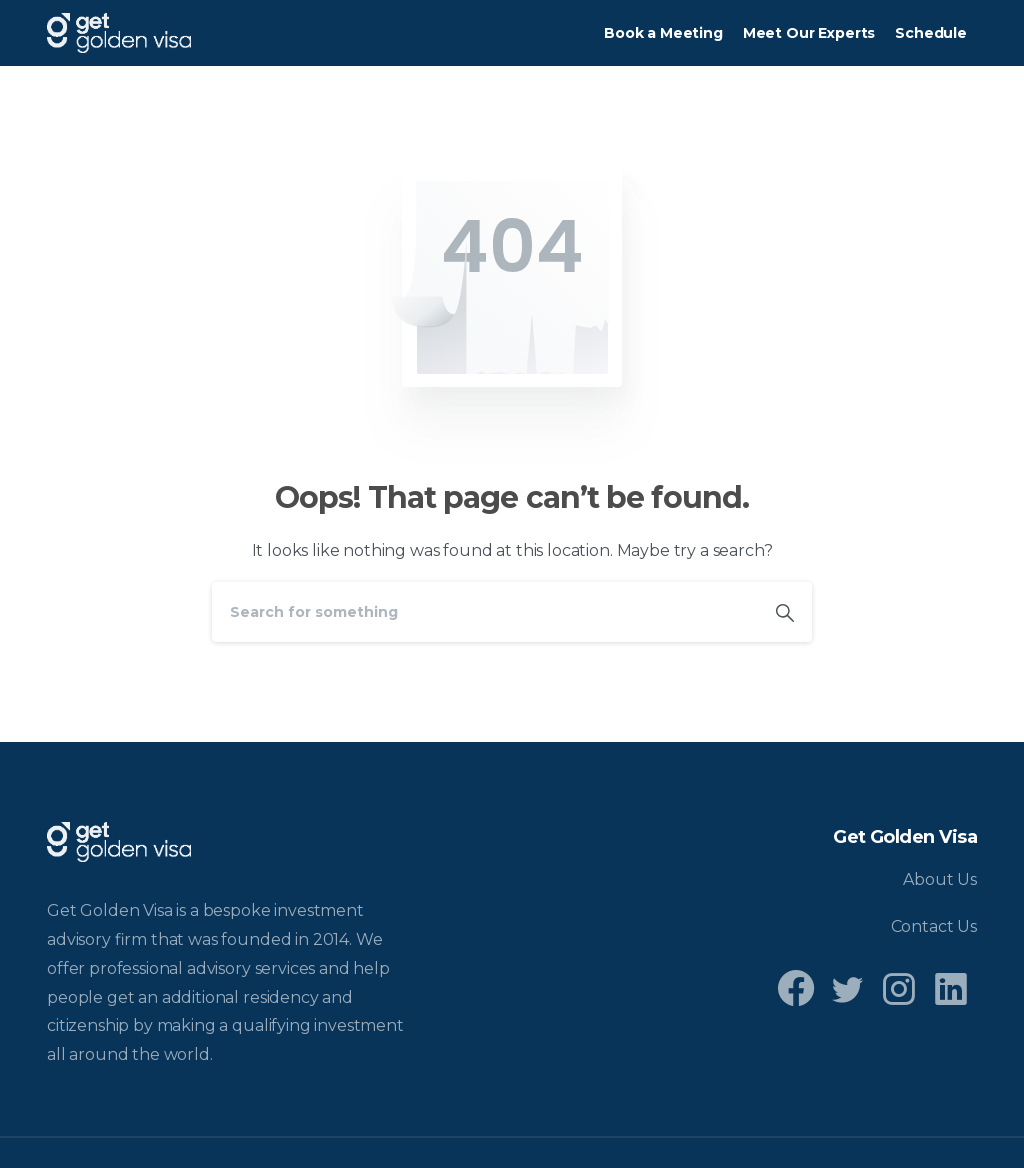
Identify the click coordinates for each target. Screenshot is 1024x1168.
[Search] (485, 612)
